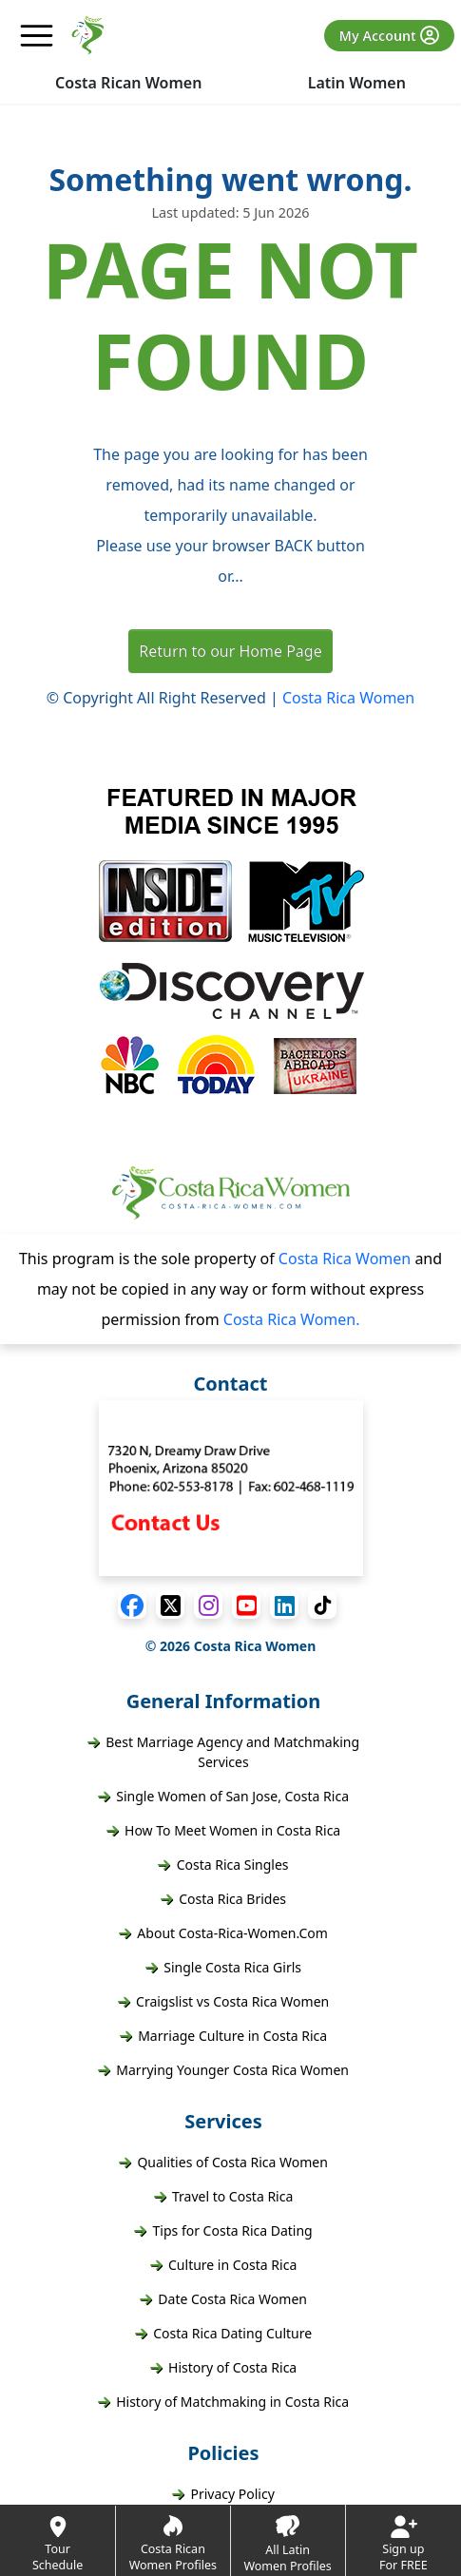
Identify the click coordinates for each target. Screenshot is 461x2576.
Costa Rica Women (348, 697)
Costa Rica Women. (291, 1319)
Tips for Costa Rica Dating (223, 2230)
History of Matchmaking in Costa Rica (223, 2402)
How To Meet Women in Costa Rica (223, 1830)
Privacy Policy (223, 2494)
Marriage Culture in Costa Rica (223, 2036)
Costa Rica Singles (223, 1864)
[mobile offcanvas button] (37, 36)
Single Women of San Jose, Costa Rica (223, 1796)
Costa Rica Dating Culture (223, 2333)
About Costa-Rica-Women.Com (223, 1933)
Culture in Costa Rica (224, 2265)
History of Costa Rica (223, 2367)
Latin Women (357, 82)
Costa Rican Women (128, 82)
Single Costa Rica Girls (223, 1967)
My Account (389, 35)
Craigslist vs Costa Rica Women (223, 2001)
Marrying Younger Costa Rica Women (223, 2070)
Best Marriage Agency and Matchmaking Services (223, 1752)
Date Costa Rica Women (223, 2299)
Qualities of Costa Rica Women (223, 2162)
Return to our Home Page (230, 651)
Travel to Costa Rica (224, 2196)
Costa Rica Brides (223, 1899)
